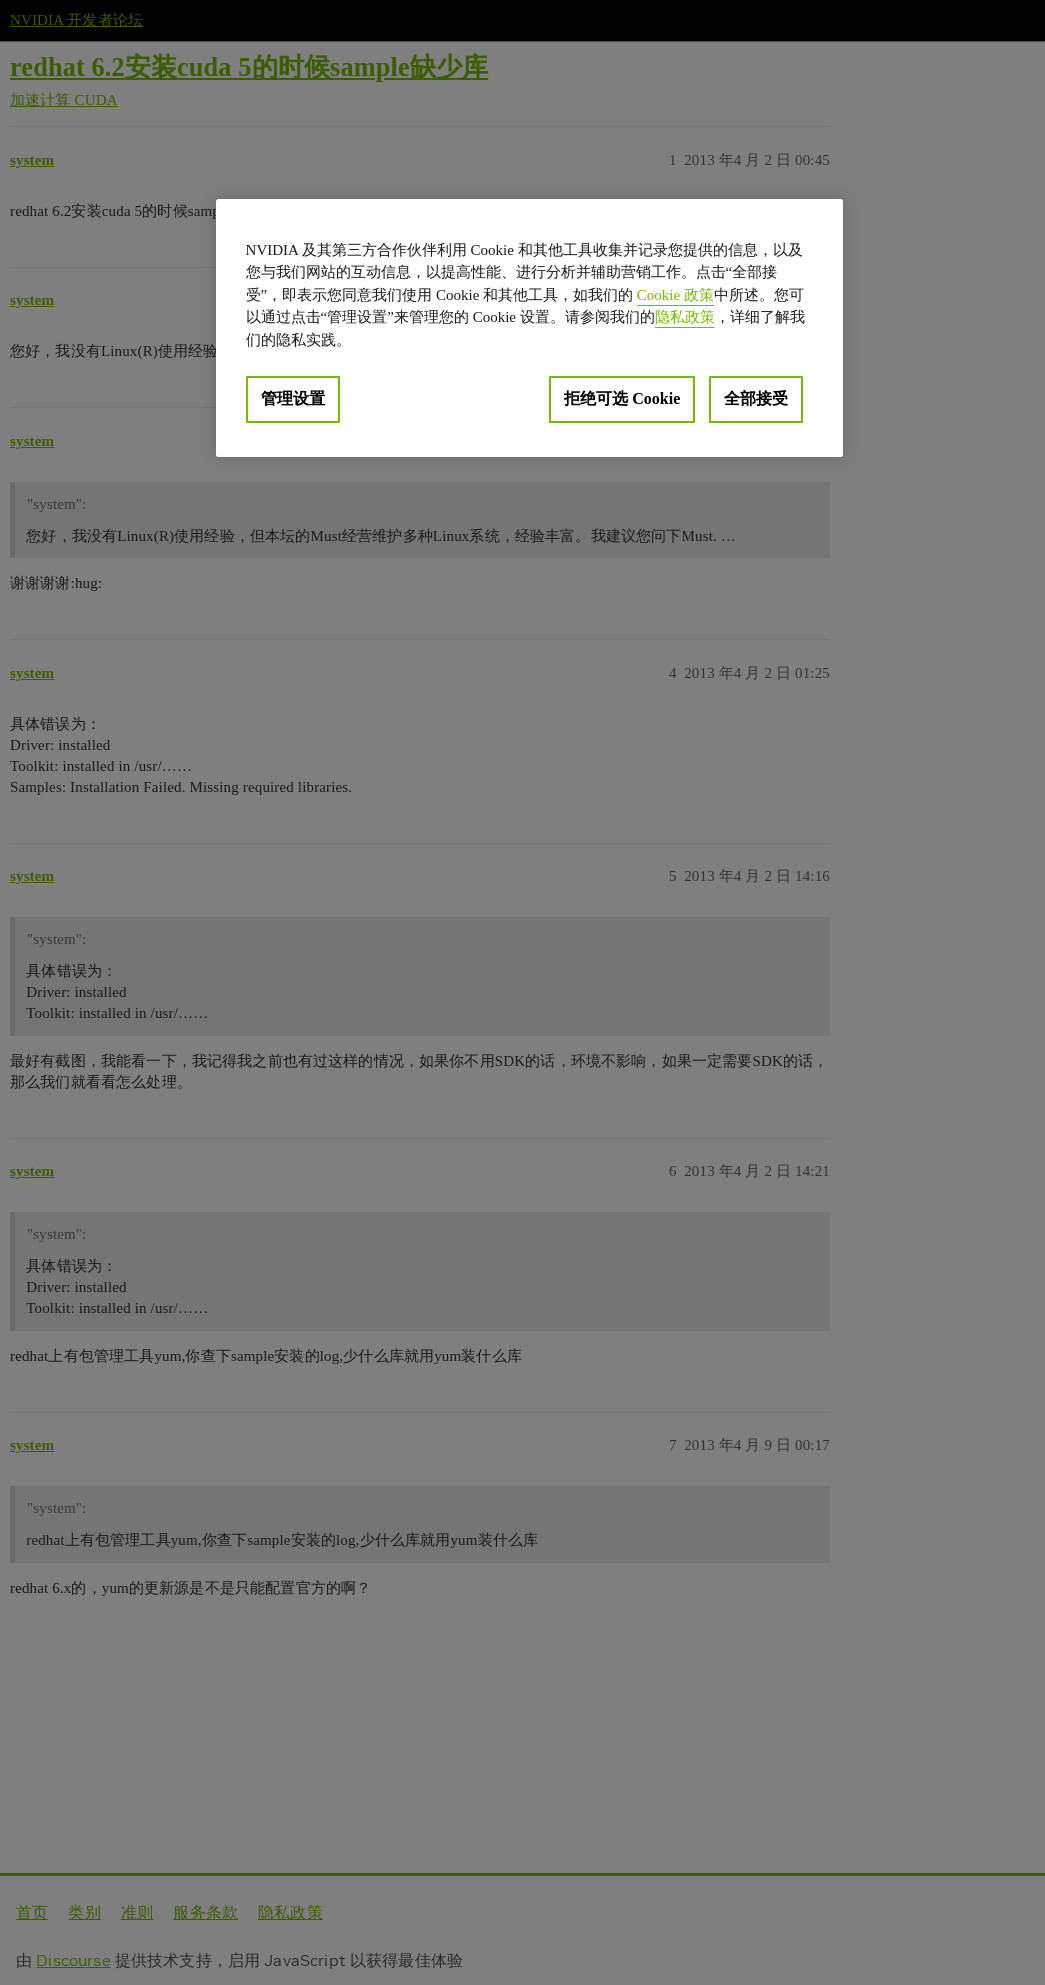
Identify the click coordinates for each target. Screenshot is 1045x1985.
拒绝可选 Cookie (622, 398)
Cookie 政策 (675, 295)
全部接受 (756, 398)
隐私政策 (685, 317)
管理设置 (293, 398)
